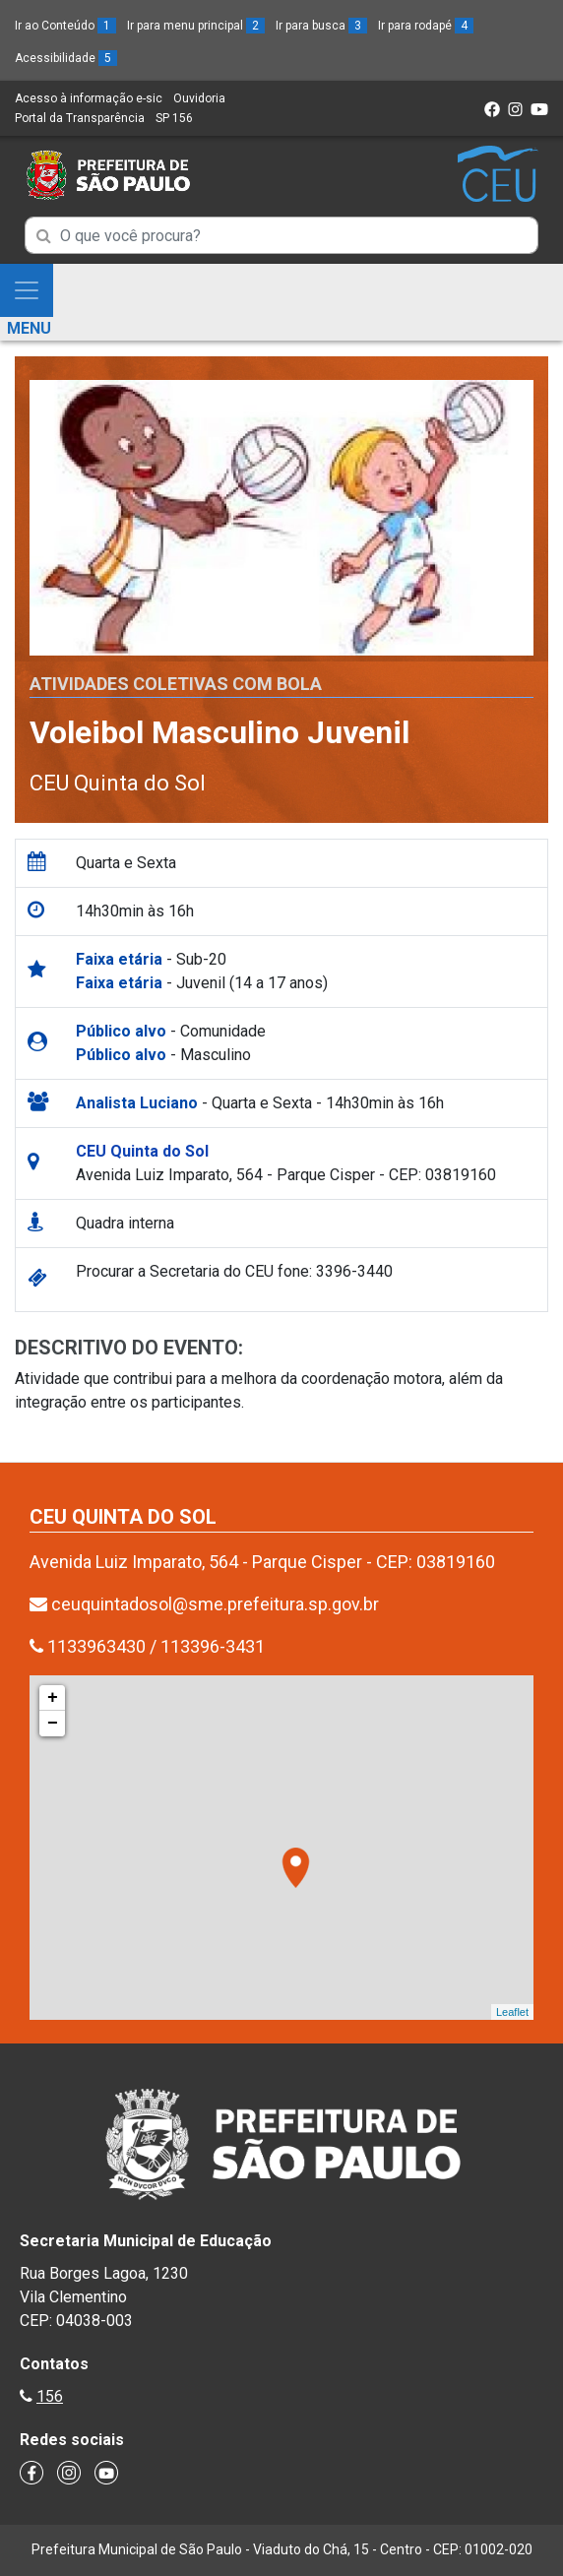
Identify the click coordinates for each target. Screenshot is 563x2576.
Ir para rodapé (425, 25)
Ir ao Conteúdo (65, 25)
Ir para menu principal (196, 25)
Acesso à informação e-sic (88, 98)
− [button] (52, 1723)
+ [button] (52, 1698)
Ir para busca (321, 25)
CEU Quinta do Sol (118, 783)
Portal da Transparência (80, 118)
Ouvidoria (199, 98)
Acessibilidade (66, 58)
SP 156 (174, 118)
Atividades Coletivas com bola (176, 683)
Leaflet (512, 2012)
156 (49, 2396)
